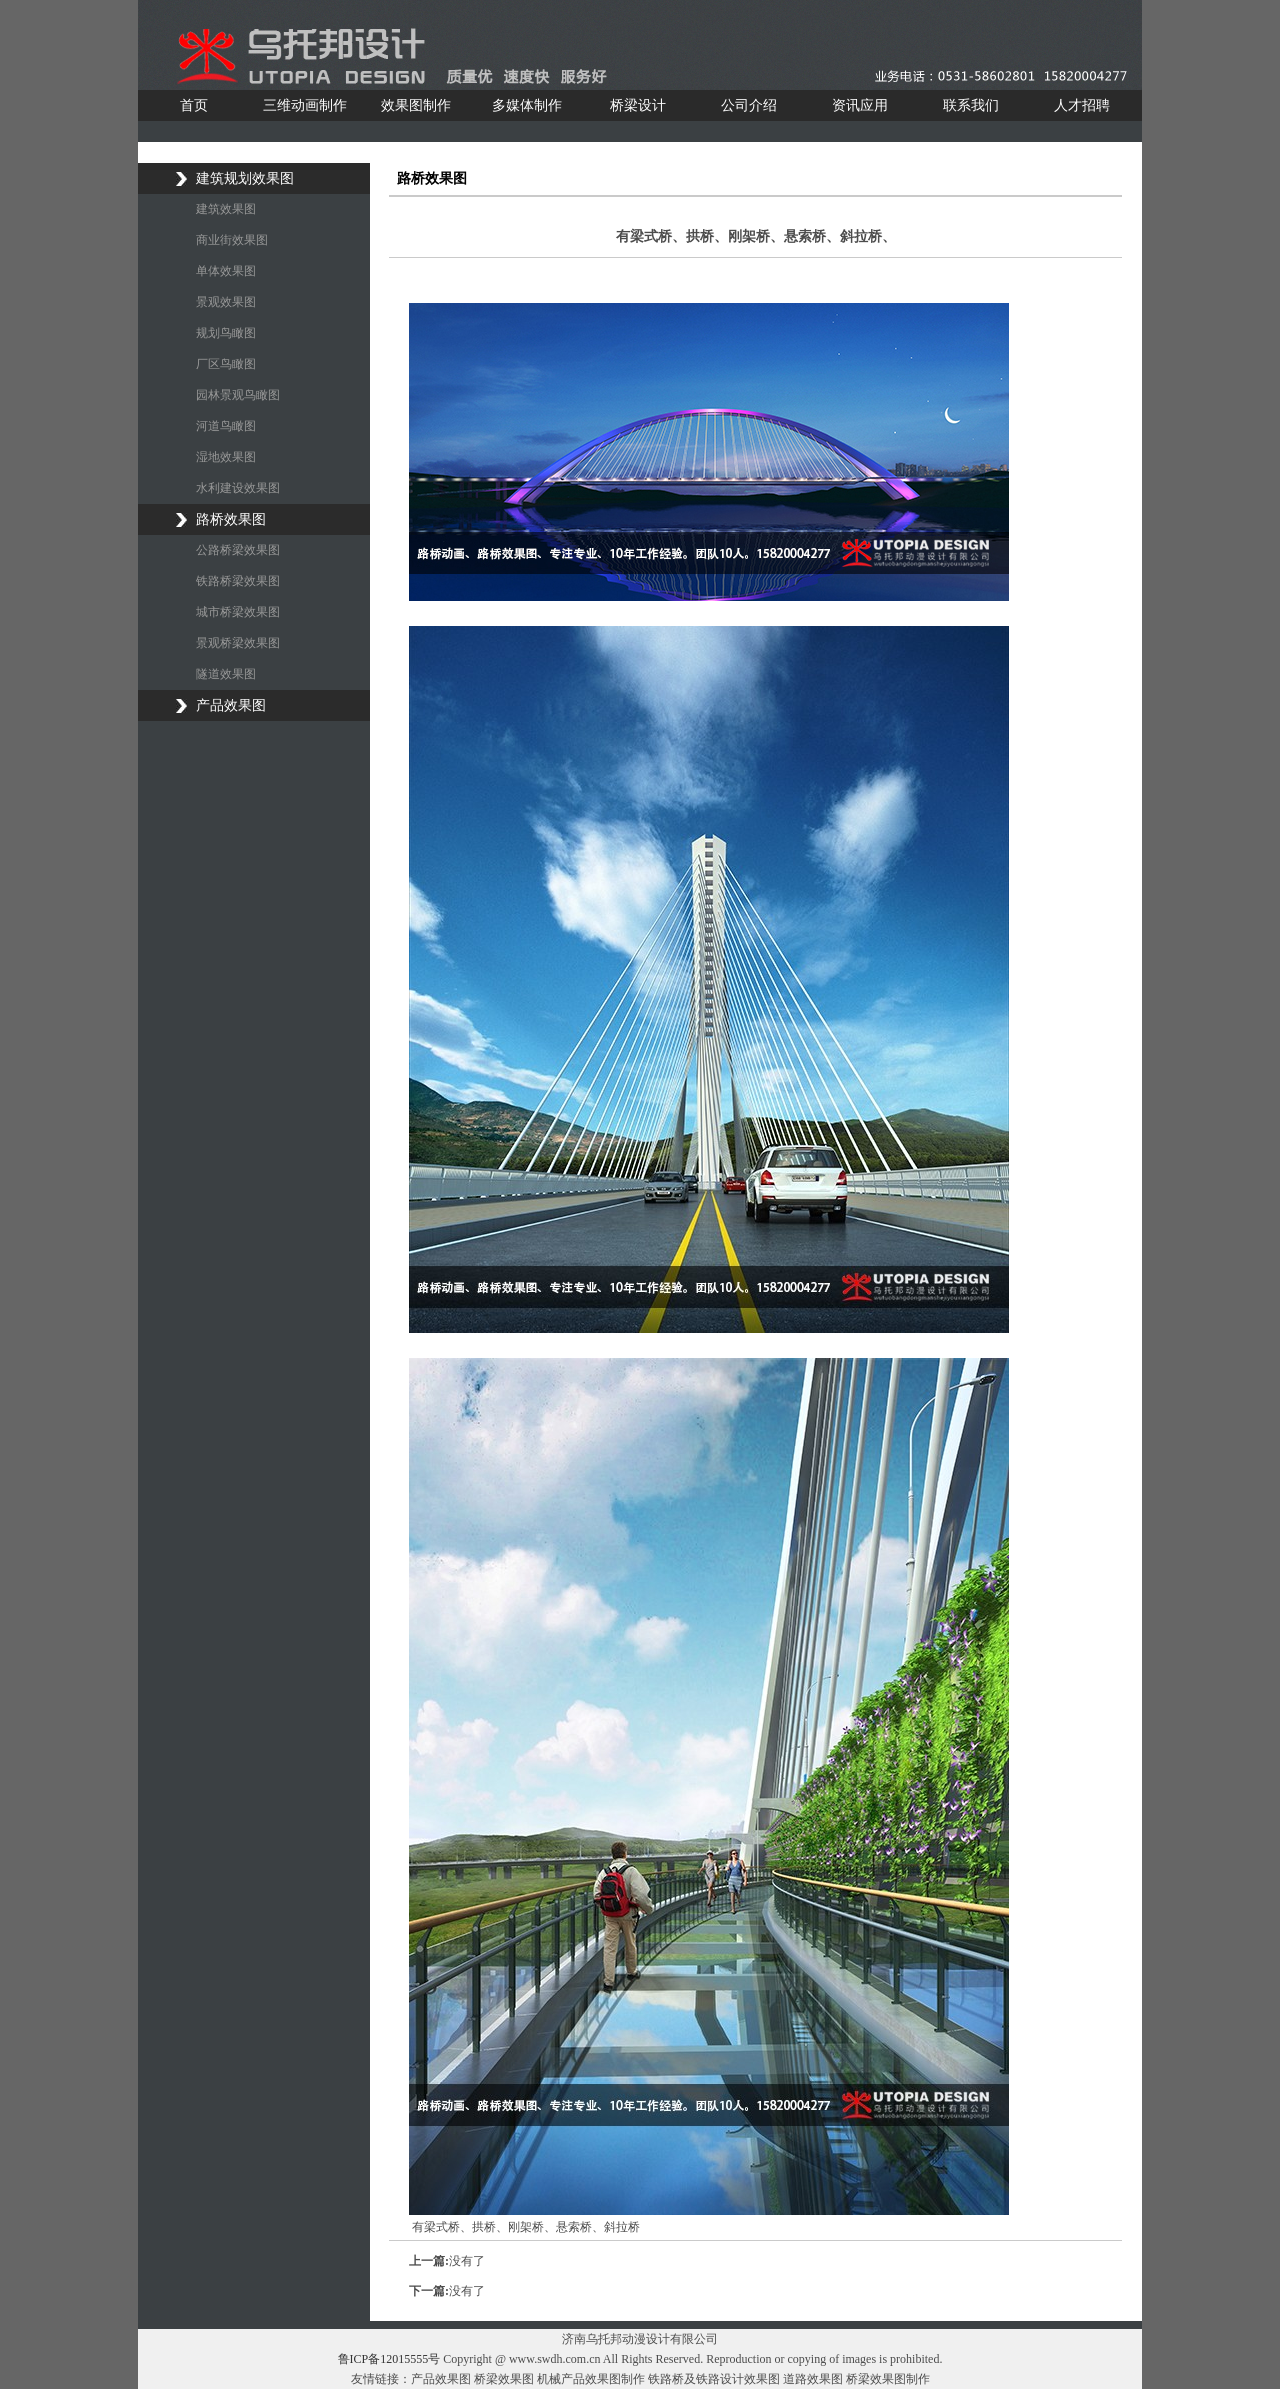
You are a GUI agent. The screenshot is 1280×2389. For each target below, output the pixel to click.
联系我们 (971, 105)
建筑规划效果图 (245, 178)
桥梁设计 (638, 105)
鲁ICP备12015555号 (389, 2359)
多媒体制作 (527, 105)
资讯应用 (860, 105)
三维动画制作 (305, 105)
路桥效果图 (231, 519)
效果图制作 (416, 105)
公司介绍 (749, 105)
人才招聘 (1082, 105)
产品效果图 (231, 705)
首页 (194, 105)
